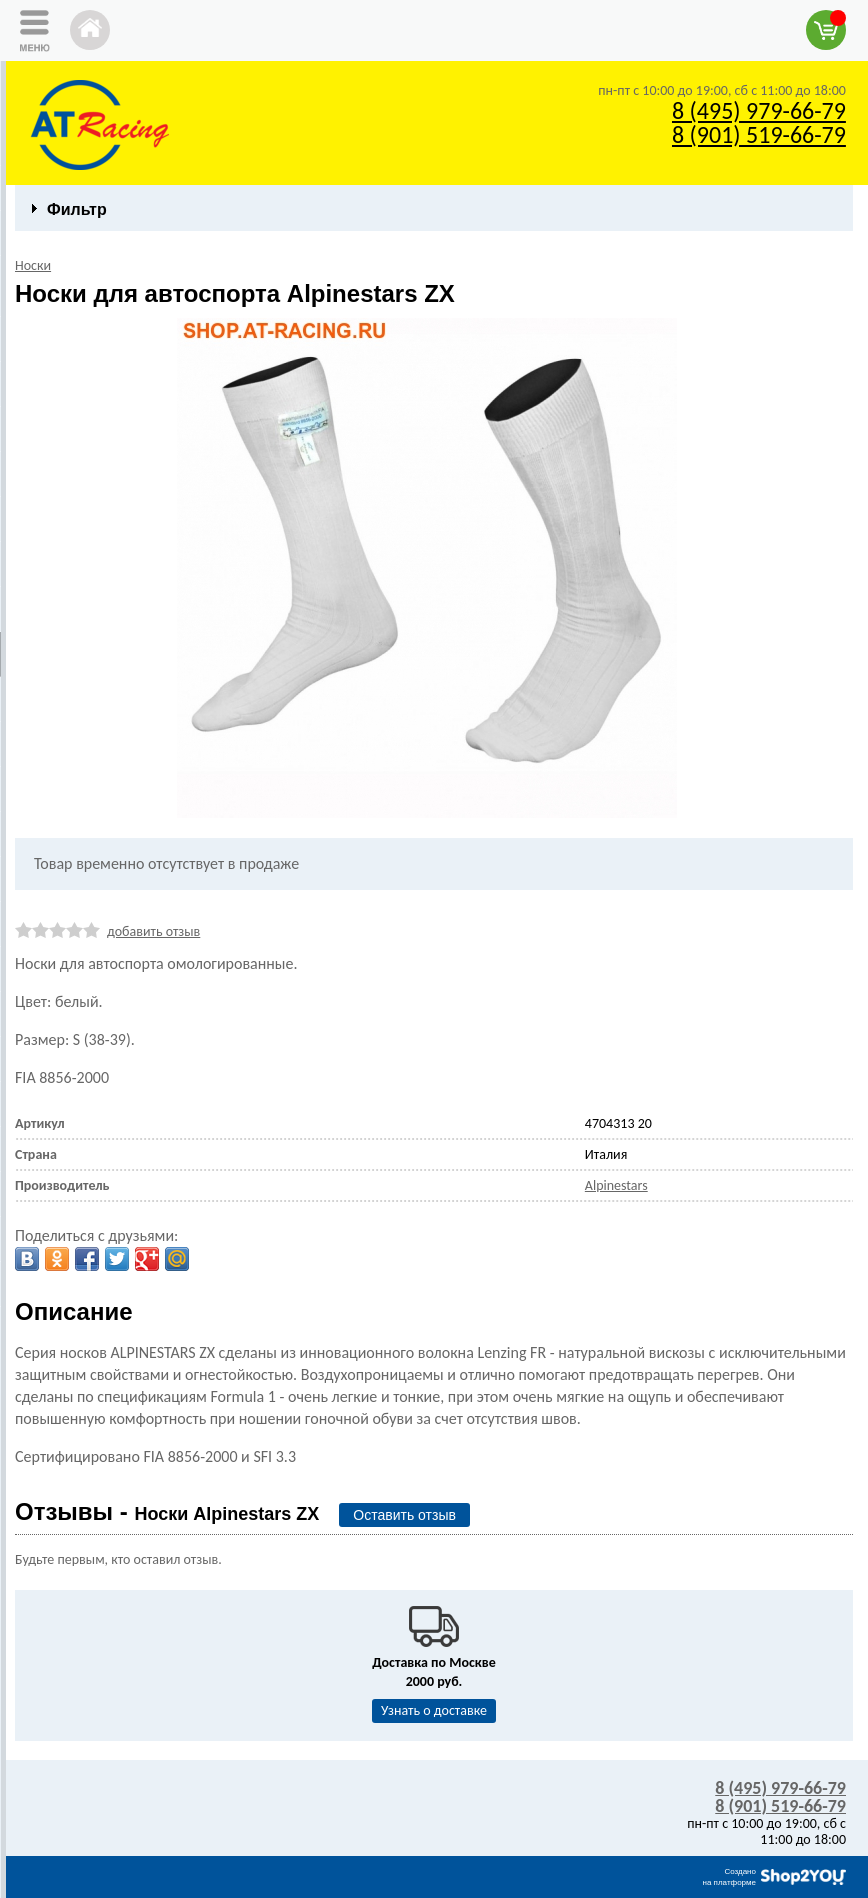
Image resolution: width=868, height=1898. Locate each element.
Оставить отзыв (404, 1515)
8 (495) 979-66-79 (759, 110)
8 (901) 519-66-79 (759, 134)
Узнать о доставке (434, 1710)
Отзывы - (167, 1511)
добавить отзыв (153, 931)
